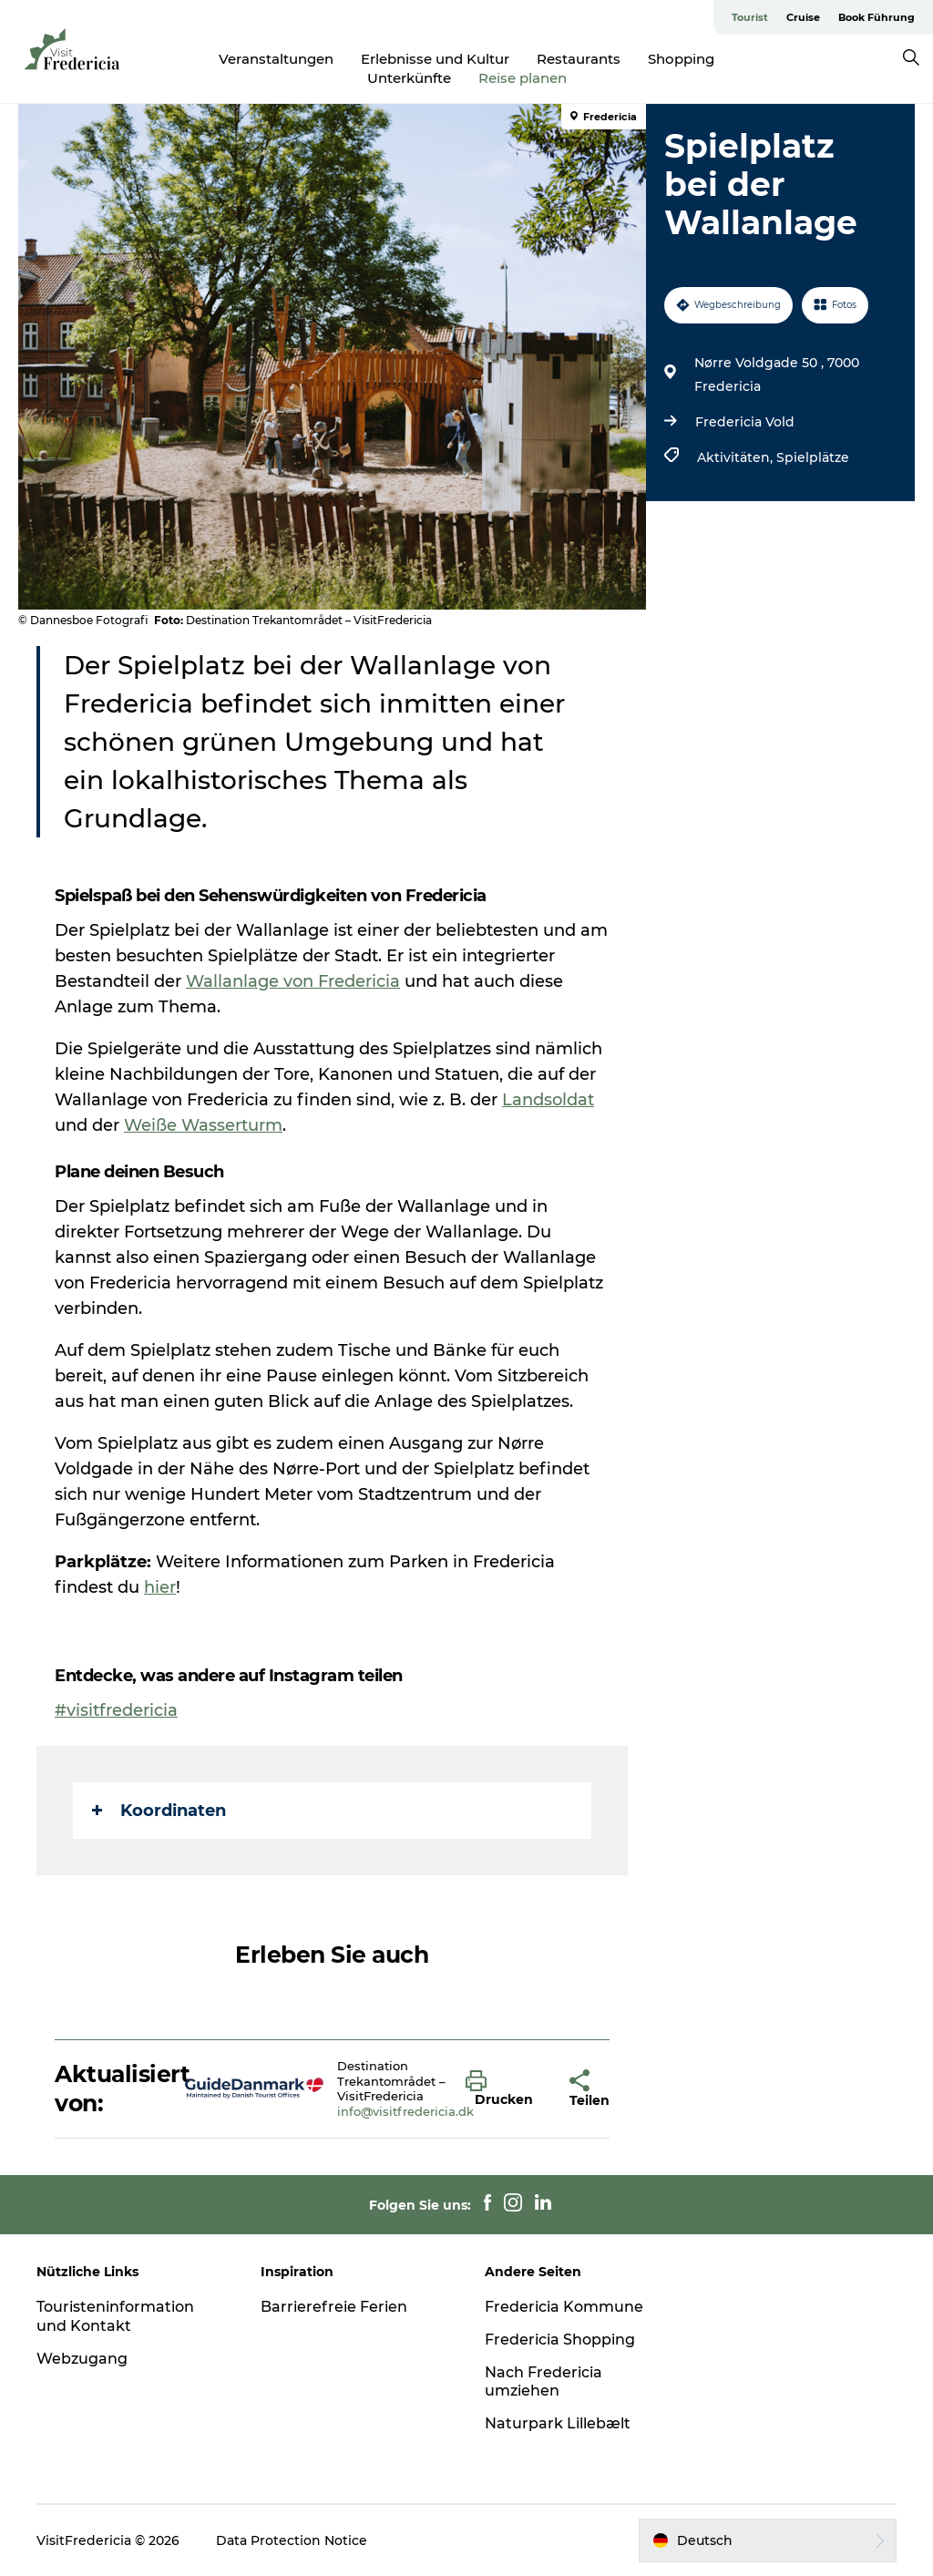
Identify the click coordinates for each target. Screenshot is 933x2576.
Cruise (803, 17)
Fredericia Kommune (564, 2306)
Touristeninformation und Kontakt (115, 2316)
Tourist (750, 17)
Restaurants (578, 58)
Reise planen (522, 78)
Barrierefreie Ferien (334, 2306)
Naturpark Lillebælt (558, 2423)
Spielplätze (812, 457)
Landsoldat (548, 1100)
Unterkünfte (409, 78)
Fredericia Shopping (560, 2339)
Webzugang (82, 2358)
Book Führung (876, 17)
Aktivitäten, (736, 457)
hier (160, 1587)
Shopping (681, 58)
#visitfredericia (116, 1710)
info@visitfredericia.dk (405, 2111)
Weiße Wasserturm (203, 1125)
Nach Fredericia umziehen (543, 2382)
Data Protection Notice (291, 2540)
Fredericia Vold (745, 422)
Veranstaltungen (276, 58)
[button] (504, 2089)
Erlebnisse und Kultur (435, 58)
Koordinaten (159, 1811)
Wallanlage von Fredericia (293, 981)
